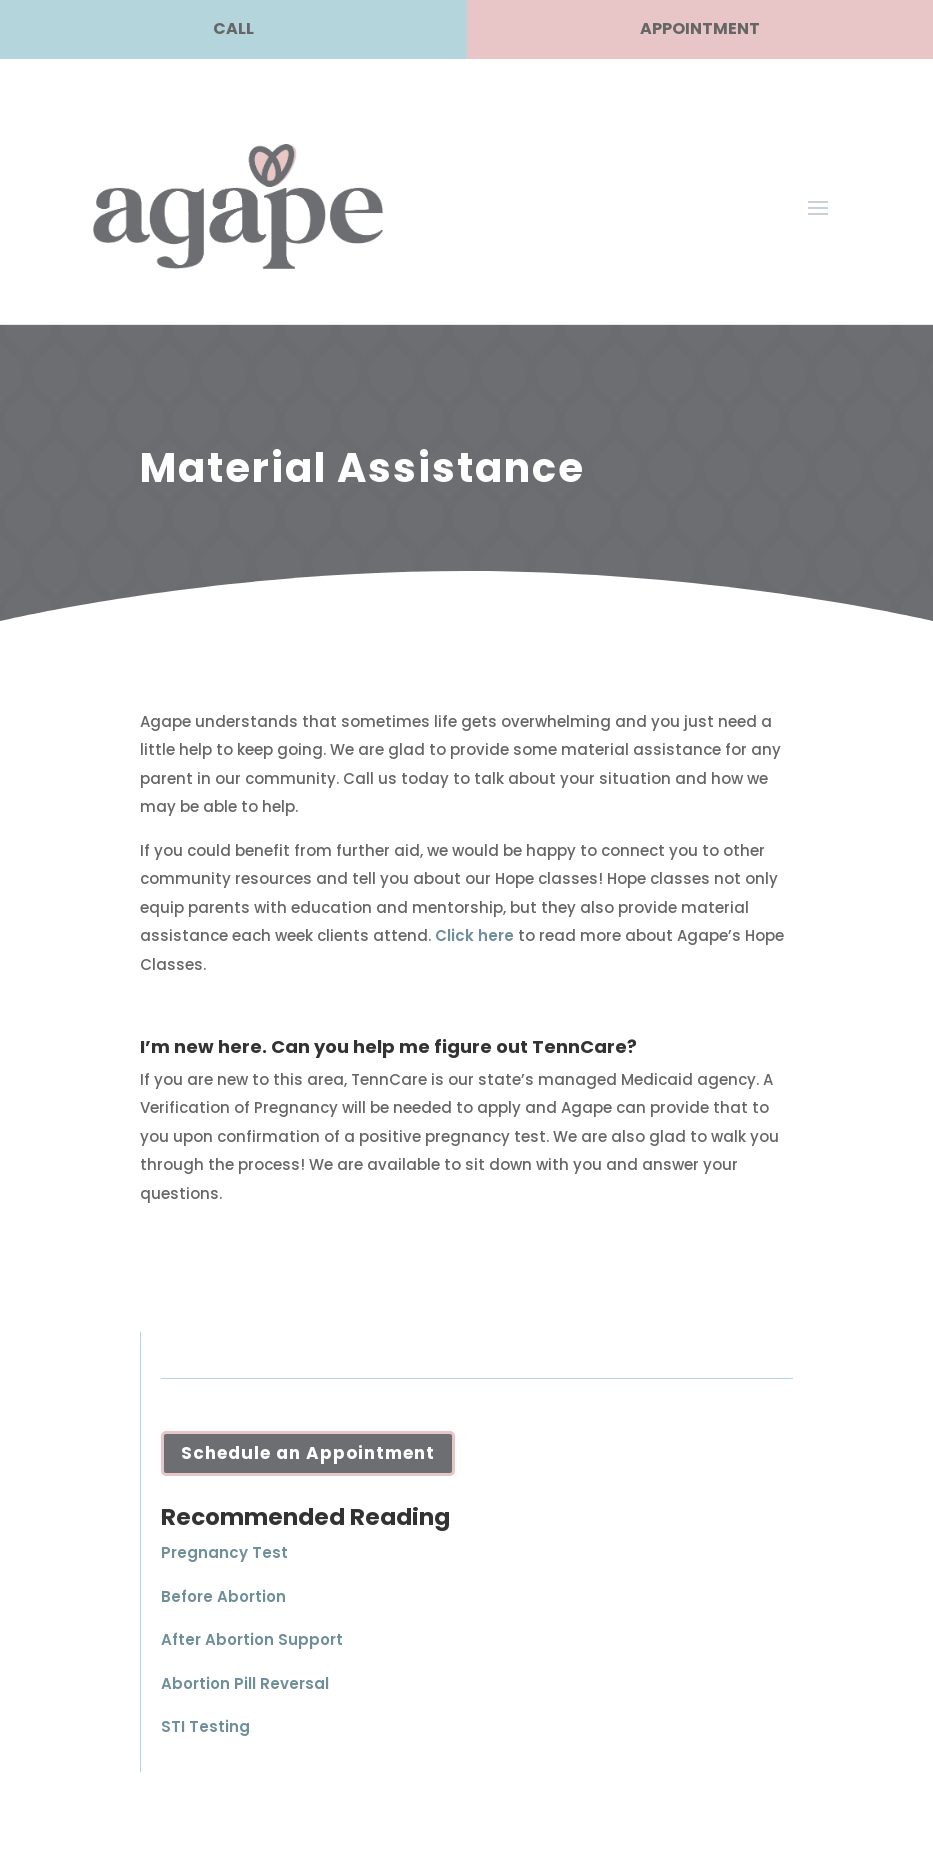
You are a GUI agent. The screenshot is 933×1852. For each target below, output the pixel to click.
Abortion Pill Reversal (245, 1683)
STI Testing (205, 1726)
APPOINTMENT (700, 28)
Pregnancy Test (224, 1552)
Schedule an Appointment (308, 1453)
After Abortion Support (252, 1639)
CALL (233, 28)
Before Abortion (223, 1596)
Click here (474, 935)
